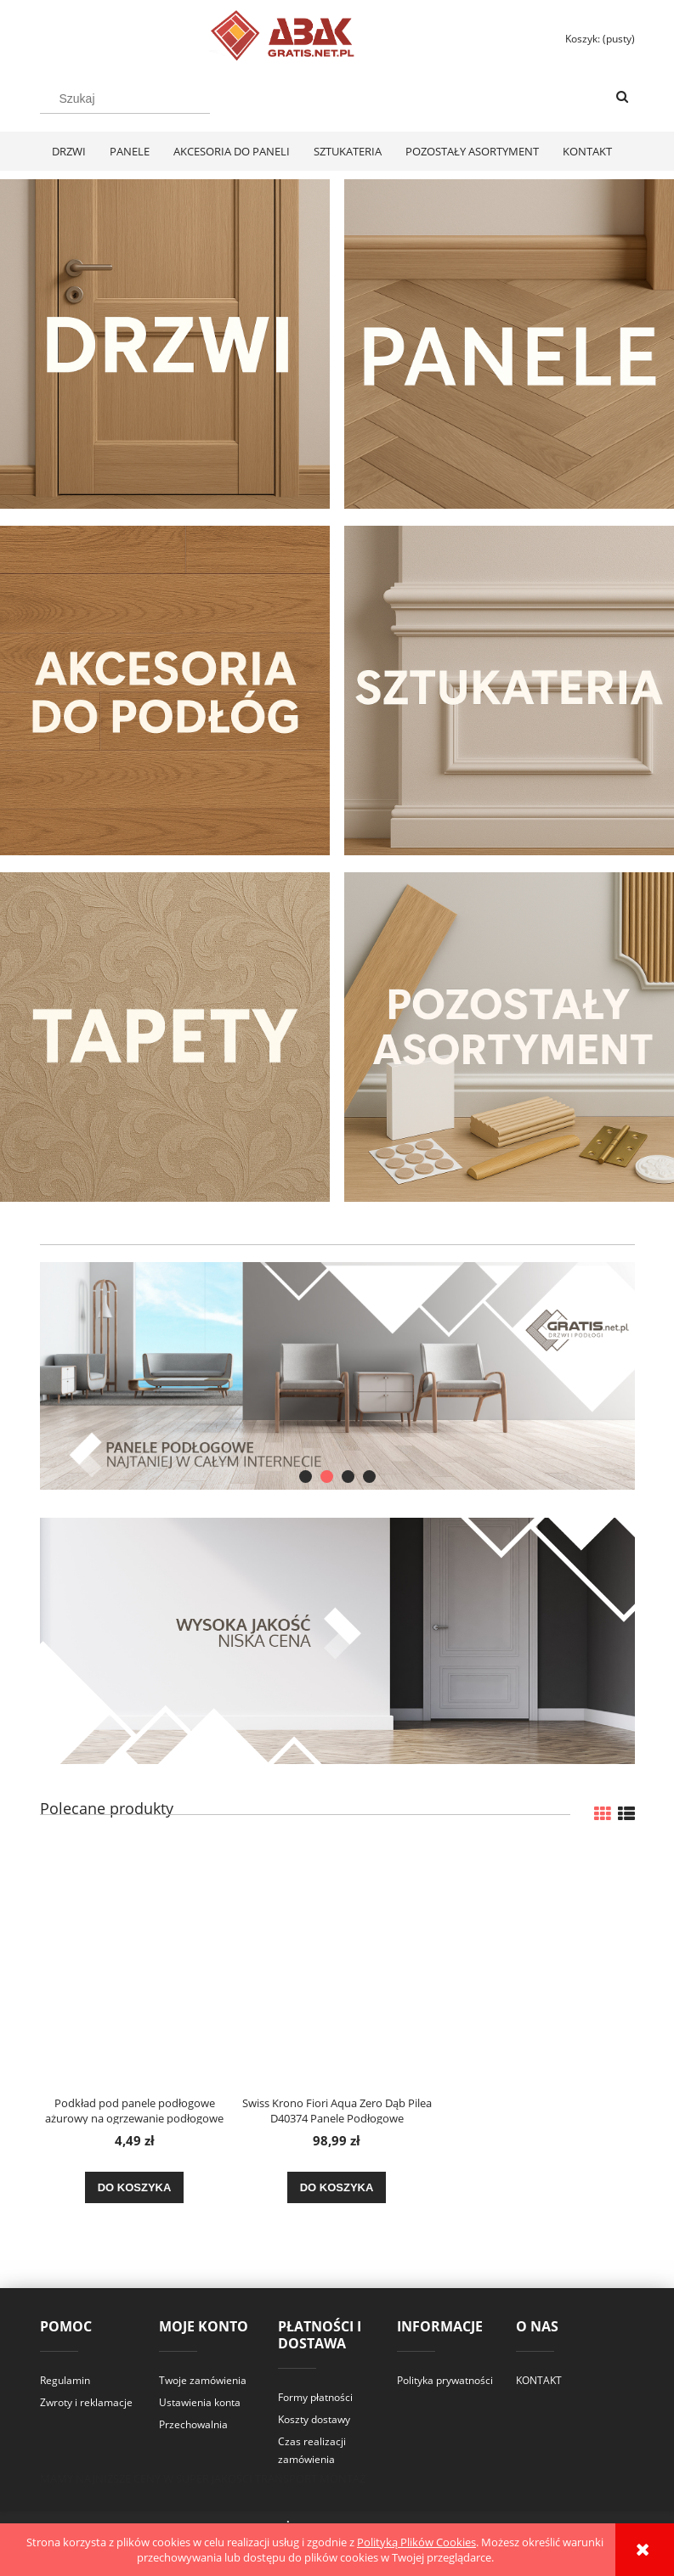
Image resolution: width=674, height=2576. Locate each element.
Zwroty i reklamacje (86, 2402)
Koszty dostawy (314, 2419)
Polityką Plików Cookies (416, 2542)
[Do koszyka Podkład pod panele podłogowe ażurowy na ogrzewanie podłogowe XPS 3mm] (134, 2188)
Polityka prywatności (445, 2380)
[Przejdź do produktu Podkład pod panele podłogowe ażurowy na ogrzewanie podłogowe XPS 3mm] (134, 1965)
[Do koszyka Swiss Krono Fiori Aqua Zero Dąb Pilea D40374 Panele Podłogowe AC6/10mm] (337, 2188)
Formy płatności (315, 2397)
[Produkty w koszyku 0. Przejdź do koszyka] (592, 38)
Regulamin (65, 2380)
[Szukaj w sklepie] (125, 98)
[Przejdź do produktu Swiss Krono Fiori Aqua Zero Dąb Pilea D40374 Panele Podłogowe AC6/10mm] (337, 1965)
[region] (337, 1376)
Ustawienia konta (200, 2402)
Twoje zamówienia (202, 2380)
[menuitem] (69, 151)
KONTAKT (539, 2380)
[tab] (305, 1476)
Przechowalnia (193, 2424)
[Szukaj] (622, 97)
